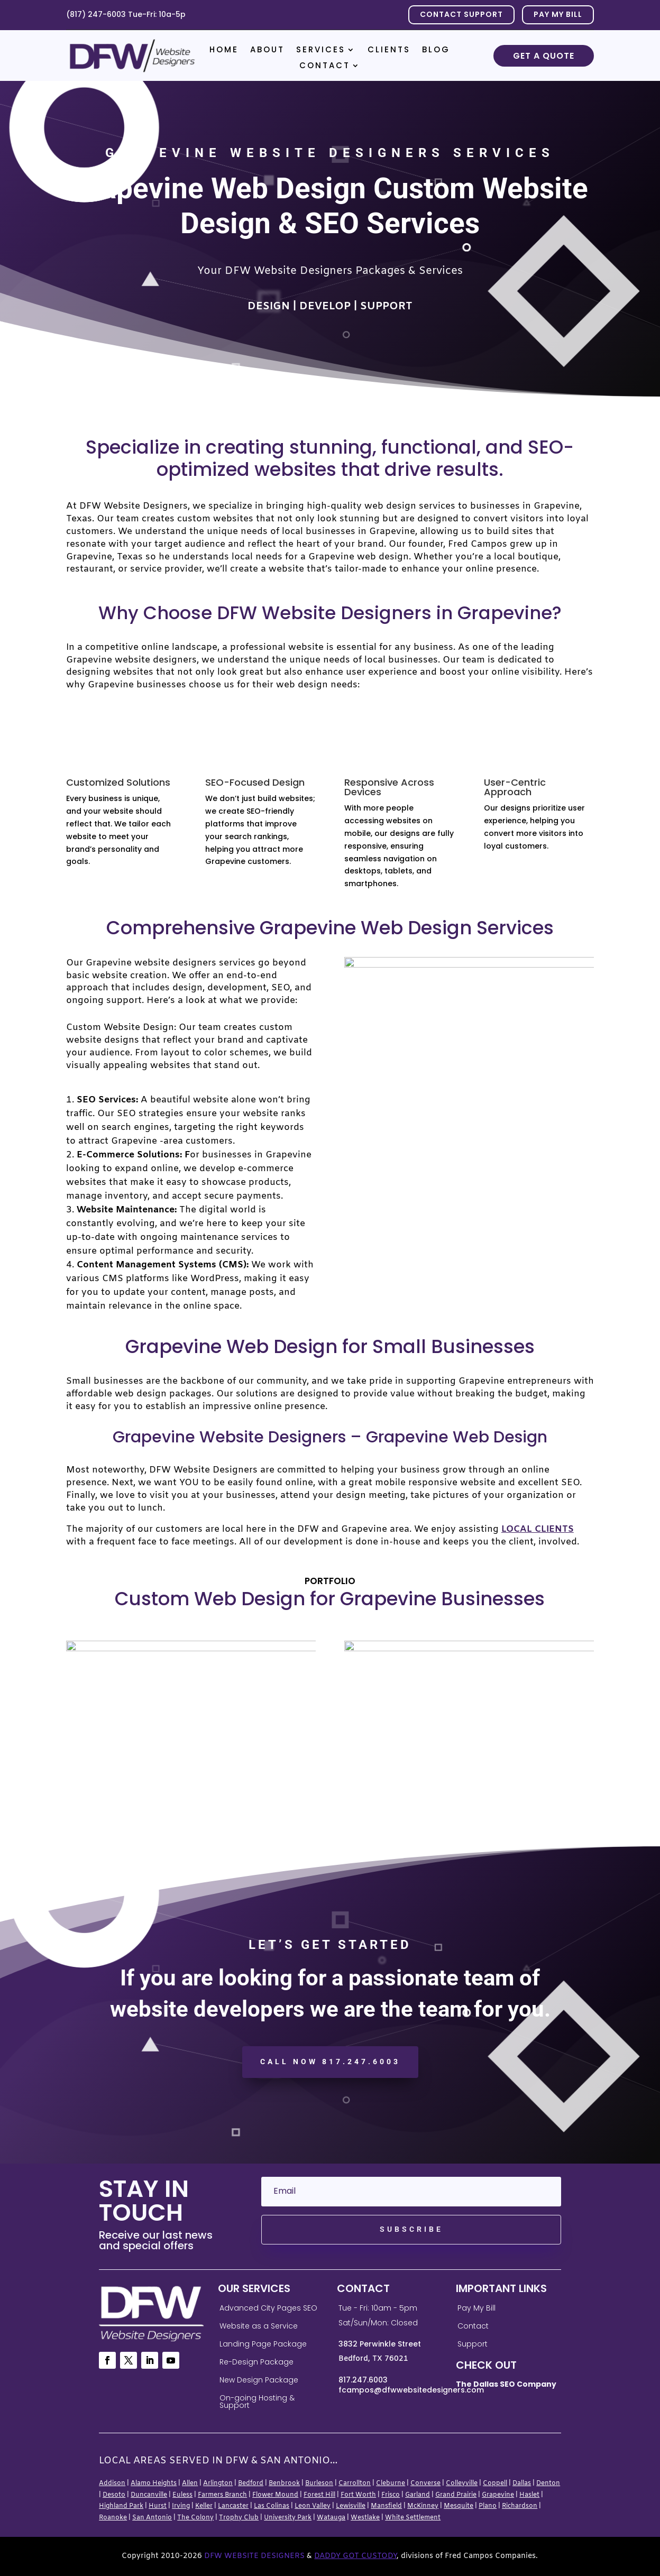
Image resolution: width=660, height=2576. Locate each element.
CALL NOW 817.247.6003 (330, 2061)
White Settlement (413, 2518)
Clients (389, 50)
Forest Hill (319, 2495)
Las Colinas (271, 2506)
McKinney (422, 2506)
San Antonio (152, 2518)
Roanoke (113, 2518)
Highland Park (121, 2506)
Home (224, 50)
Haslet (529, 2495)
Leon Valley (313, 2506)
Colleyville (462, 2483)
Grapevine (498, 2495)
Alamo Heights (154, 2483)
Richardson (519, 2506)
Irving (181, 2506)
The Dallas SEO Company (506, 2384)
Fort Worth (358, 2495)
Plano (488, 2506)
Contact (324, 66)
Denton (548, 2483)
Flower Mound (275, 2495)
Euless (182, 2495)
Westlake (365, 2518)
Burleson (319, 2483)
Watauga (331, 2518)
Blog (436, 50)
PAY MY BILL (558, 14)
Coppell (495, 2483)
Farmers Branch (222, 2495)
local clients (537, 1529)
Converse (425, 2483)
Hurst (158, 2506)
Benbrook (284, 2483)
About (267, 50)
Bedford (250, 2483)
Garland (417, 2495)
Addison (112, 2483)
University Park (287, 2518)
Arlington (218, 2483)
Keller (204, 2506)
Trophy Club (239, 2518)
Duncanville (149, 2495)
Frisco (390, 2495)
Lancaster (233, 2506)
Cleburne (390, 2483)
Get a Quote (543, 56)
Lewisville (350, 2506)
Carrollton (354, 2483)
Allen (190, 2483)
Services (320, 50)
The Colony (195, 2518)
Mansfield (386, 2506)
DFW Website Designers (254, 2556)
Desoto (114, 2495)
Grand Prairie (455, 2495)
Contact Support (461, 14)
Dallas (521, 2483)
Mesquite (458, 2506)
